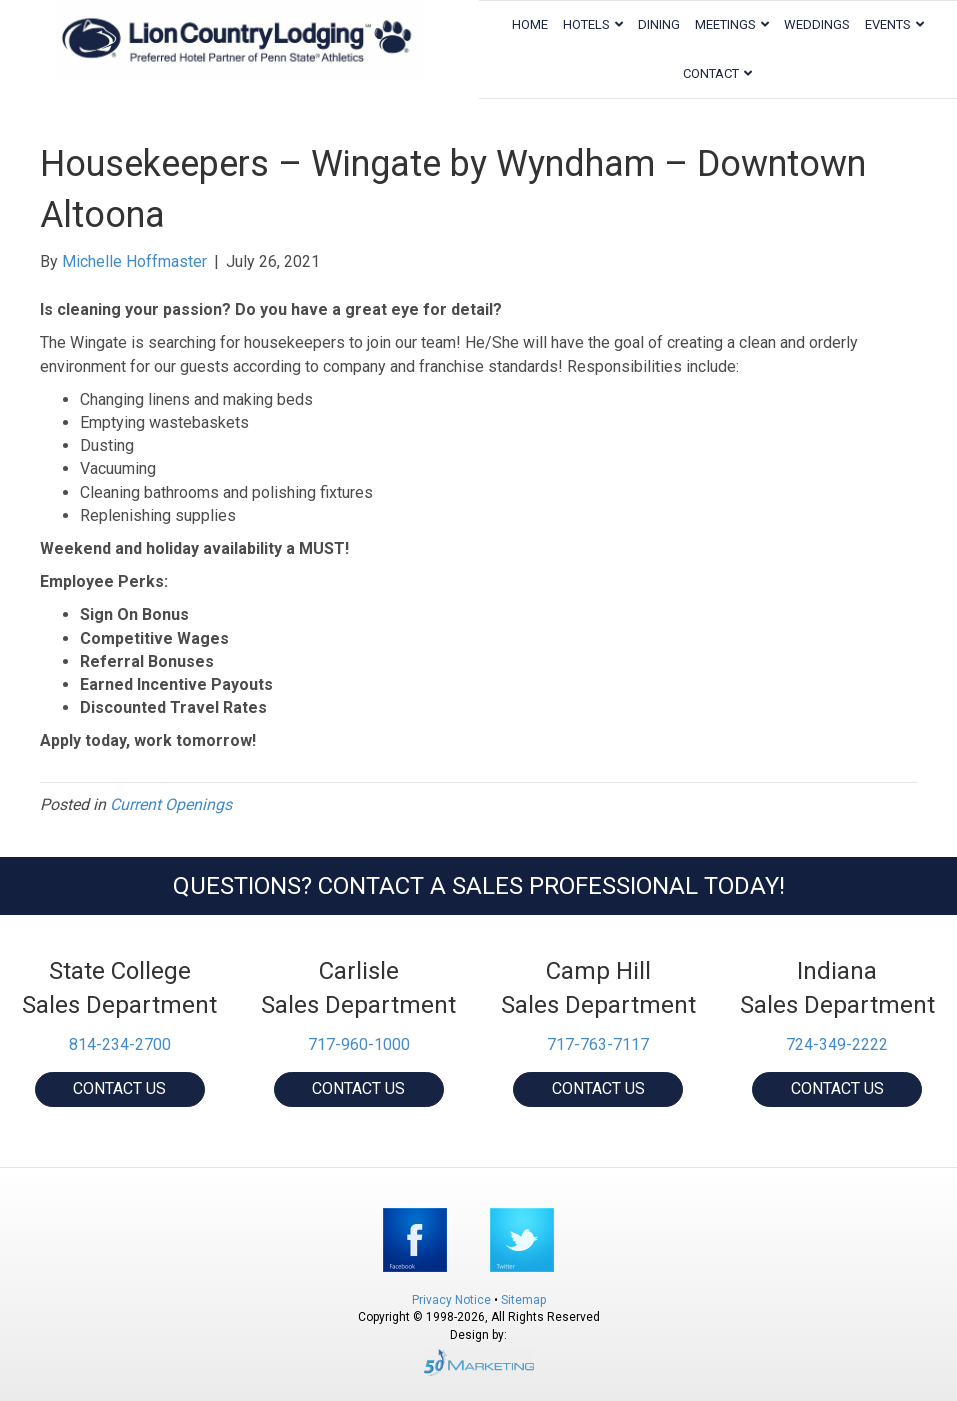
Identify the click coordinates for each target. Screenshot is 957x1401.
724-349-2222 (837, 1044)
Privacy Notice (453, 1300)
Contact (711, 73)
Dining (659, 24)
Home (530, 24)
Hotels (586, 24)
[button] (120, 1089)
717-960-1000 (359, 1044)
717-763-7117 (598, 1044)
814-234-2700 (120, 1044)
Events (888, 24)
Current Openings (171, 804)
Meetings (725, 24)
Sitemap (523, 1300)
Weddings (817, 24)
